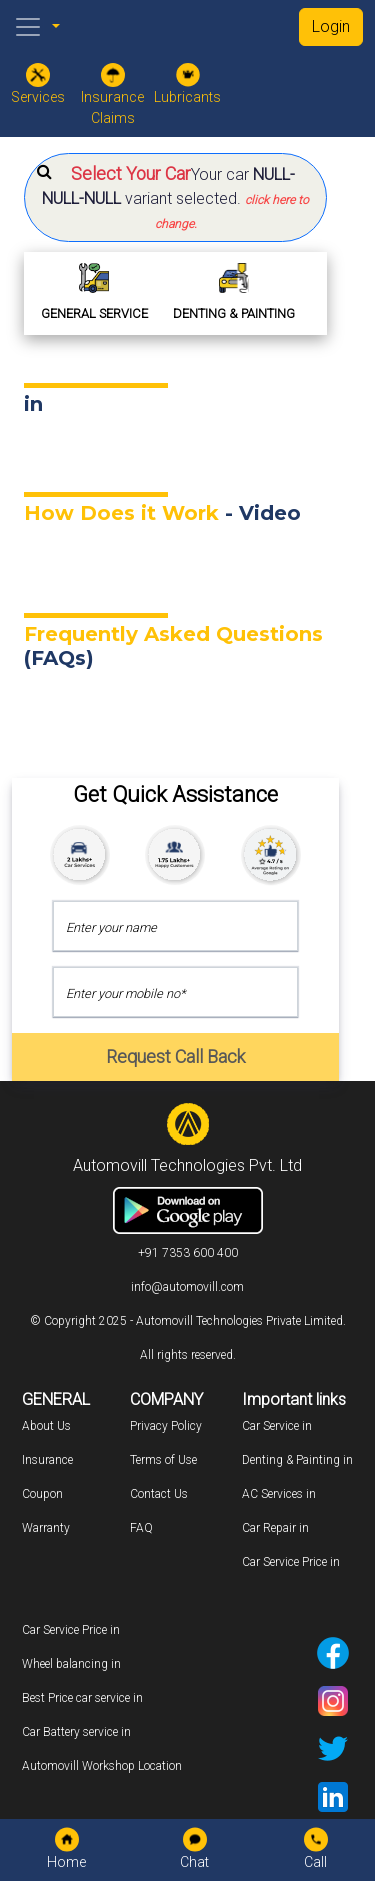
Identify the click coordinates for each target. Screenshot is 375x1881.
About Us (46, 1426)
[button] (175, 197)
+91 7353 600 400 (188, 1253)
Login (331, 26)
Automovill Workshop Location (102, 1766)
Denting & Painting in (297, 1460)
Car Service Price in (291, 1562)
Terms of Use (163, 1460)
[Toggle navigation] (28, 27)
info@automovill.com (187, 1287)
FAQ (141, 1528)
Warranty (46, 1528)
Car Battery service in (76, 1732)
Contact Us (159, 1494)
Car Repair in (275, 1528)
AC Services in (279, 1494)
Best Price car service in (82, 1698)
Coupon (42, 1494)
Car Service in (277, 1426)
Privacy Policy (166, 1426)
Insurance (47, 1460)
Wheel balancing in (71, 1664)
